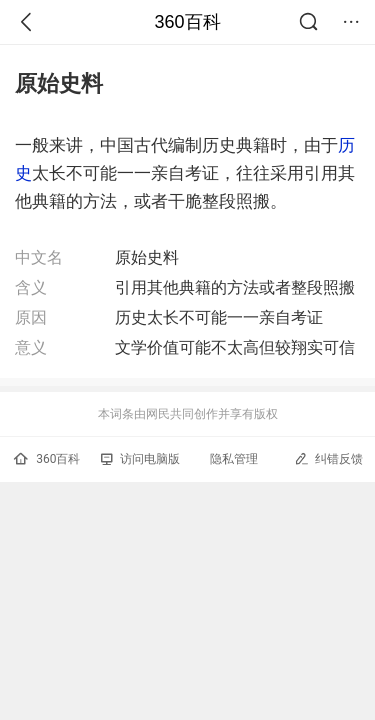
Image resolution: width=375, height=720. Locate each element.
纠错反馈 (328, 458)
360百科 (187, 22)
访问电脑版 (140, 459)
